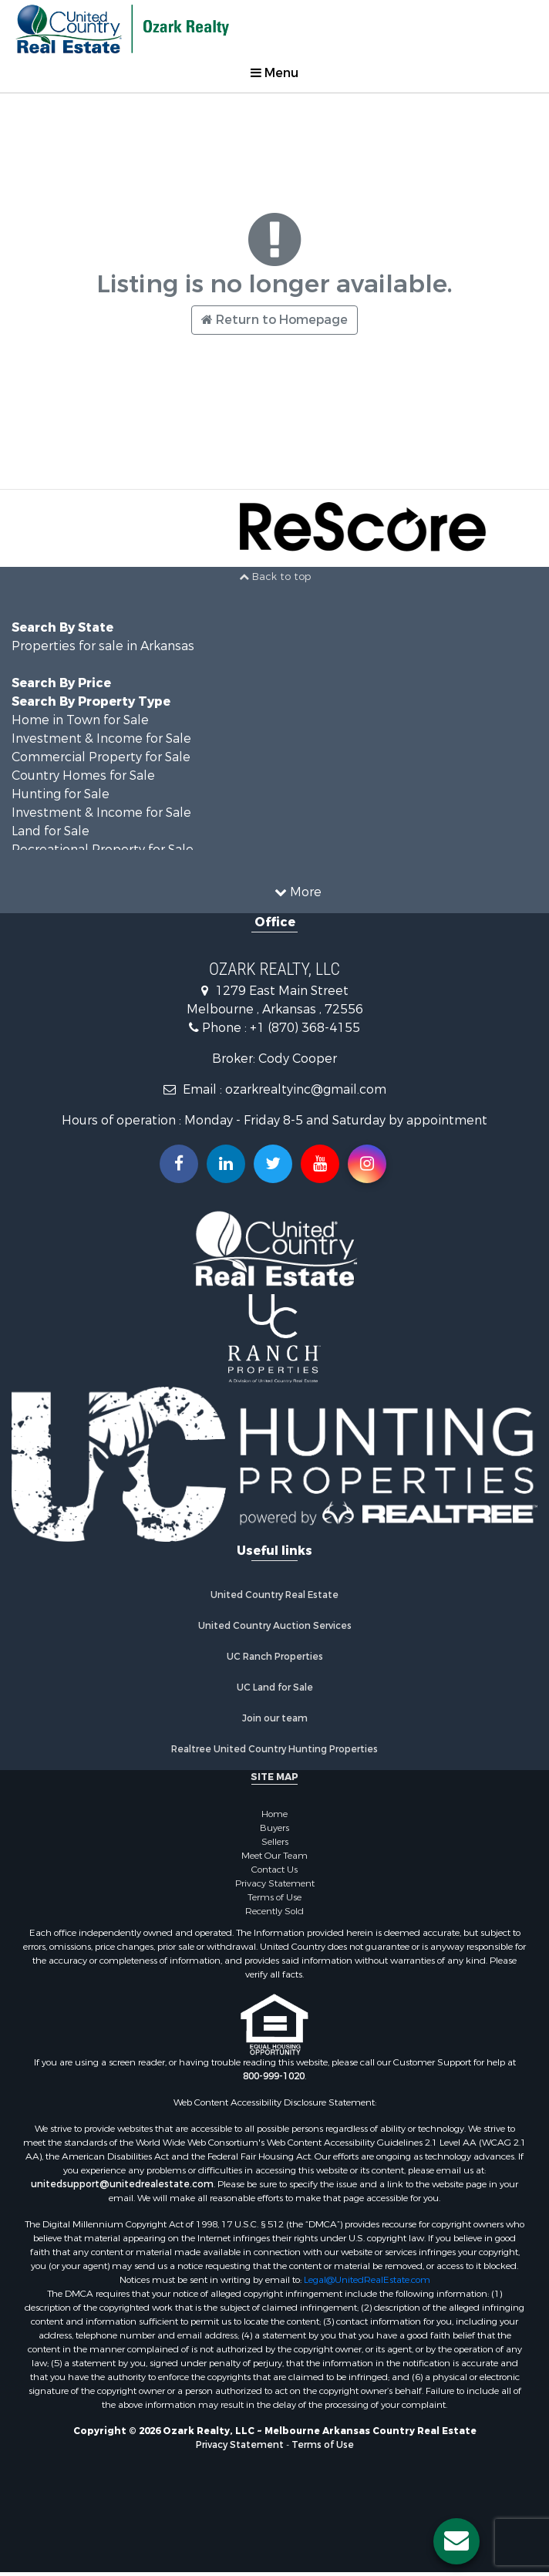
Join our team (275, 1718)
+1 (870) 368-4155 (305, 1028)
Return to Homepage (274, 320)
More (298, 892)
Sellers (274, 1842)
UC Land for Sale (275, 1687)
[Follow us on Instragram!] (367, 1164)
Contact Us (274, 1869)
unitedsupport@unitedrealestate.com (122, 2184)
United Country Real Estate (274, 1595)
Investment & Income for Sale (101, 738)
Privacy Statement (275, 1883)
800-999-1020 (274, 2076)
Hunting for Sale (60, 794)
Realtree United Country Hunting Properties (274, 1749)
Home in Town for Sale (80, 720)
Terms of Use (274, 1897)
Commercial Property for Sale (101, 757)
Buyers (274, 1828)
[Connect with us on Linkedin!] (226, 1164)
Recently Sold (274, 1911)
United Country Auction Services (275, 1626)
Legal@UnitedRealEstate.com (367, 2280)
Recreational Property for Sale (103, 849)
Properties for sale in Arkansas (103, 646)
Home (274, 1814)
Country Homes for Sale (83, 775)
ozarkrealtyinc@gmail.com (305, 1089)
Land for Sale (50, 831)
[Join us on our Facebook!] (179, 1164)
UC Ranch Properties (275, 1656)
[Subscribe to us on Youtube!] (320, 1164)
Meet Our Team (274, 1855)
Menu (274, 73)
